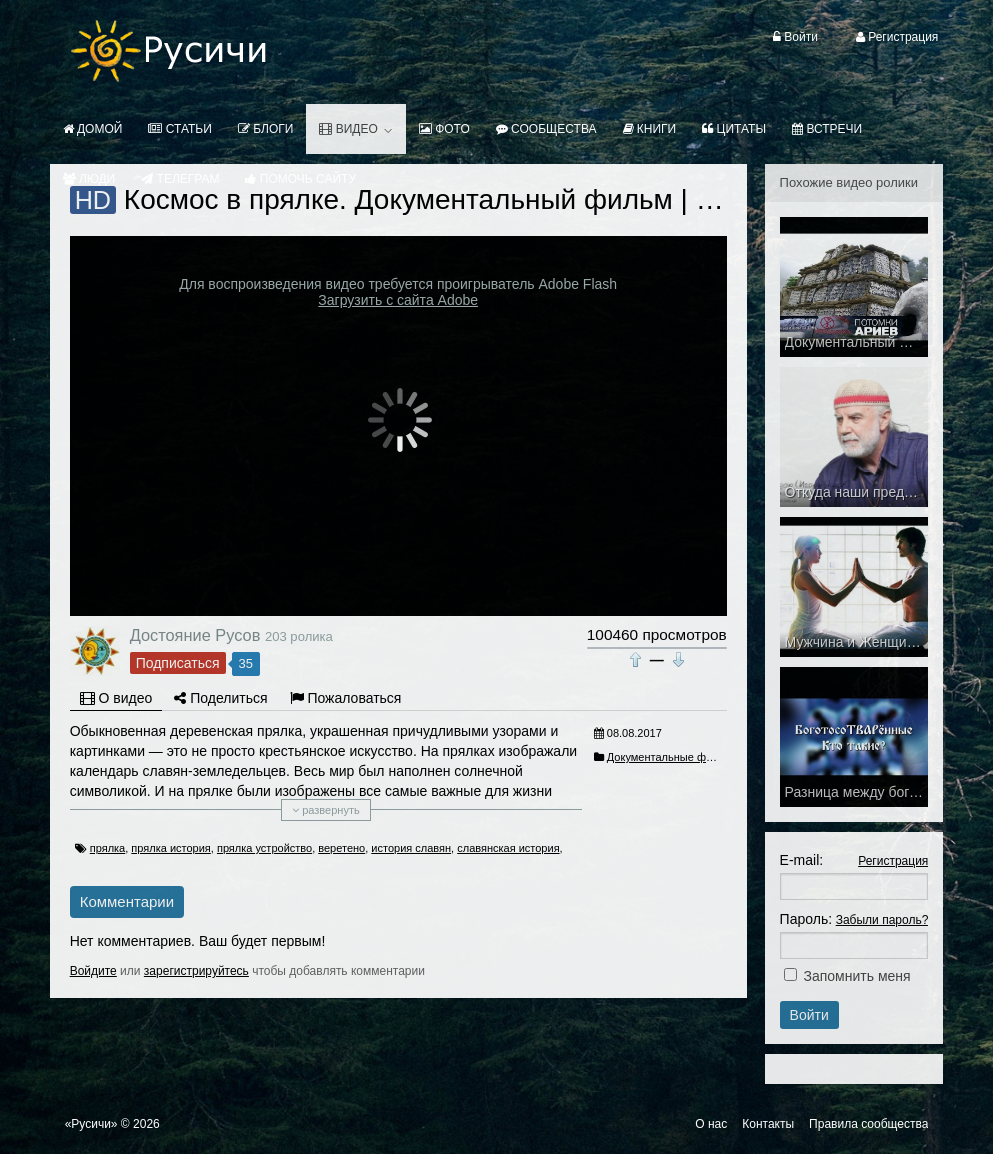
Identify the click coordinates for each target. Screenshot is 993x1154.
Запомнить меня (857, 976)
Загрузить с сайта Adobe (398, 300)
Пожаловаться (346, 698)
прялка (108, 848)
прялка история (170, 848)
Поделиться (220, 698)
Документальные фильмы (673, 757)
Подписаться (178, 663)
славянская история (508, 848)
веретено (341, 848)
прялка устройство (264, 848)
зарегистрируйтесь (196, 971)
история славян (411, 848)
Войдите (93, 971)
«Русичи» (91, 1124)
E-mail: (802, 860)
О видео (116, 698)
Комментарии (127, 901)
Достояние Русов (195, 635)
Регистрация (893, 861)
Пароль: (806, 919)
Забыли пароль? (882, 920)
